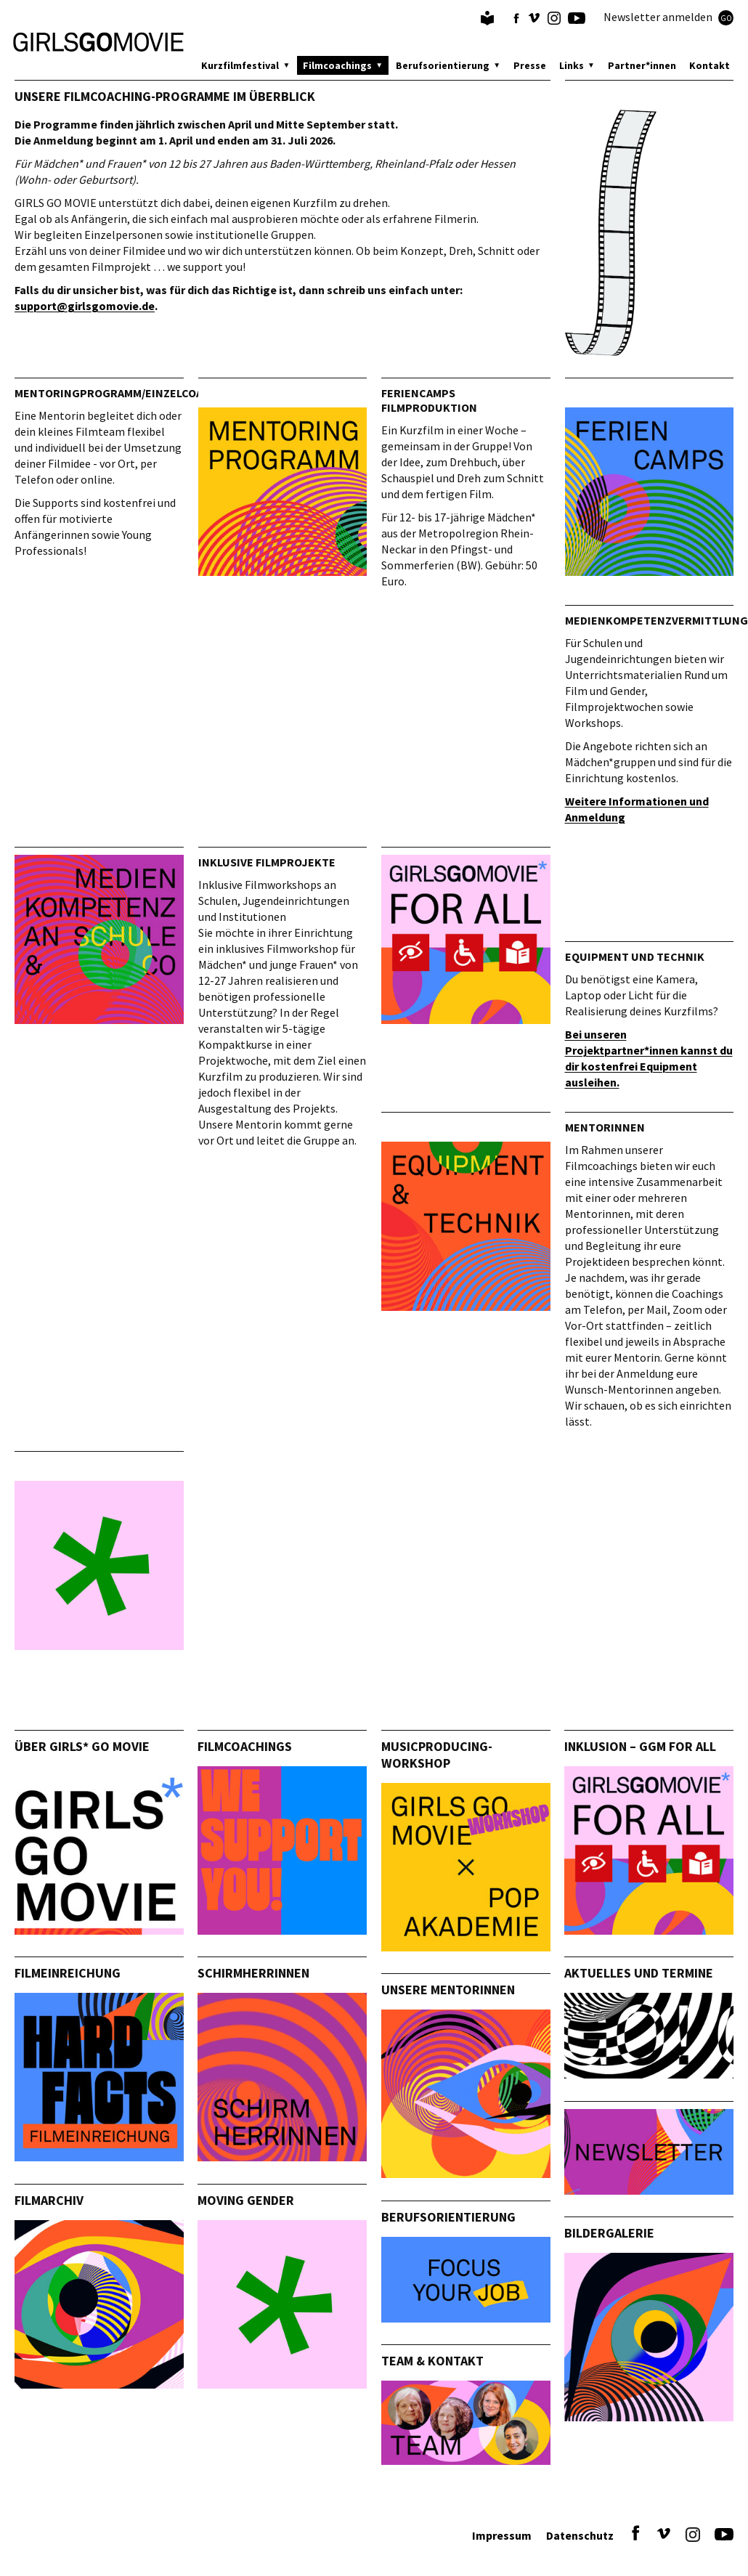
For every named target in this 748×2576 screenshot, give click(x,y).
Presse (529, 65)
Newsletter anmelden (668, 17)
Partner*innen (642, 65)
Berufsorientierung (442, 65)
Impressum (502, 2535)
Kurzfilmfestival (240, 65)
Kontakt (709, 65)
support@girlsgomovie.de (85, 305)
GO (726, 18)
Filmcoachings (337, 65)
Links (571, 65)
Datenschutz (580, 2535)
